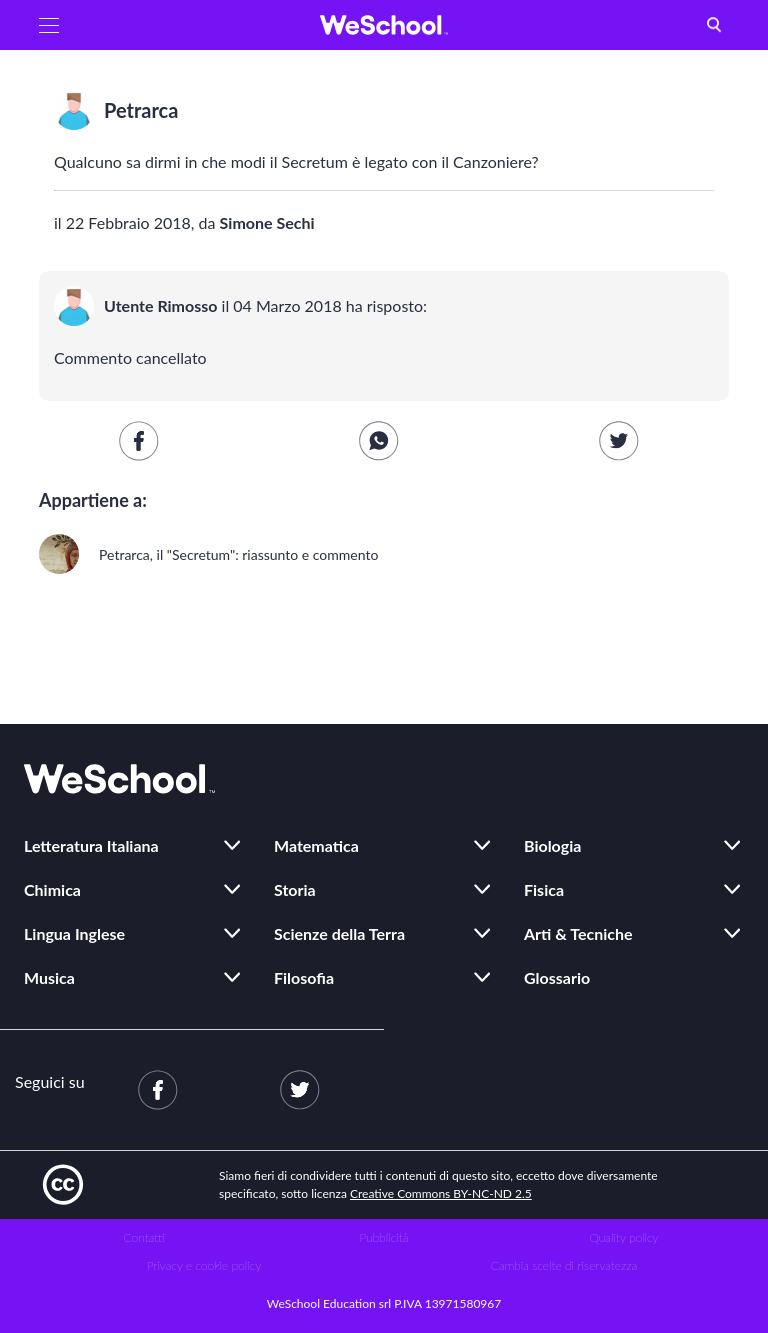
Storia (295, 889)
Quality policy (623, 1237)
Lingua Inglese (74, 933)
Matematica (316, 845)
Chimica (52, 889)
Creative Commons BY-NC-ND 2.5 (441, 1193)
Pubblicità (384, 1237)
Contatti (144, 1237)
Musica (49, 977)
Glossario (557, 977)
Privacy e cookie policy (204, 1265)
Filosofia (304, 977)
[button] (49, 25)
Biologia (552, 845)
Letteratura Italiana (91, 845)
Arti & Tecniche (578, 933)
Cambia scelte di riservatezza (564, 1265)
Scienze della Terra (339, 933)
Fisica (544, 889)
